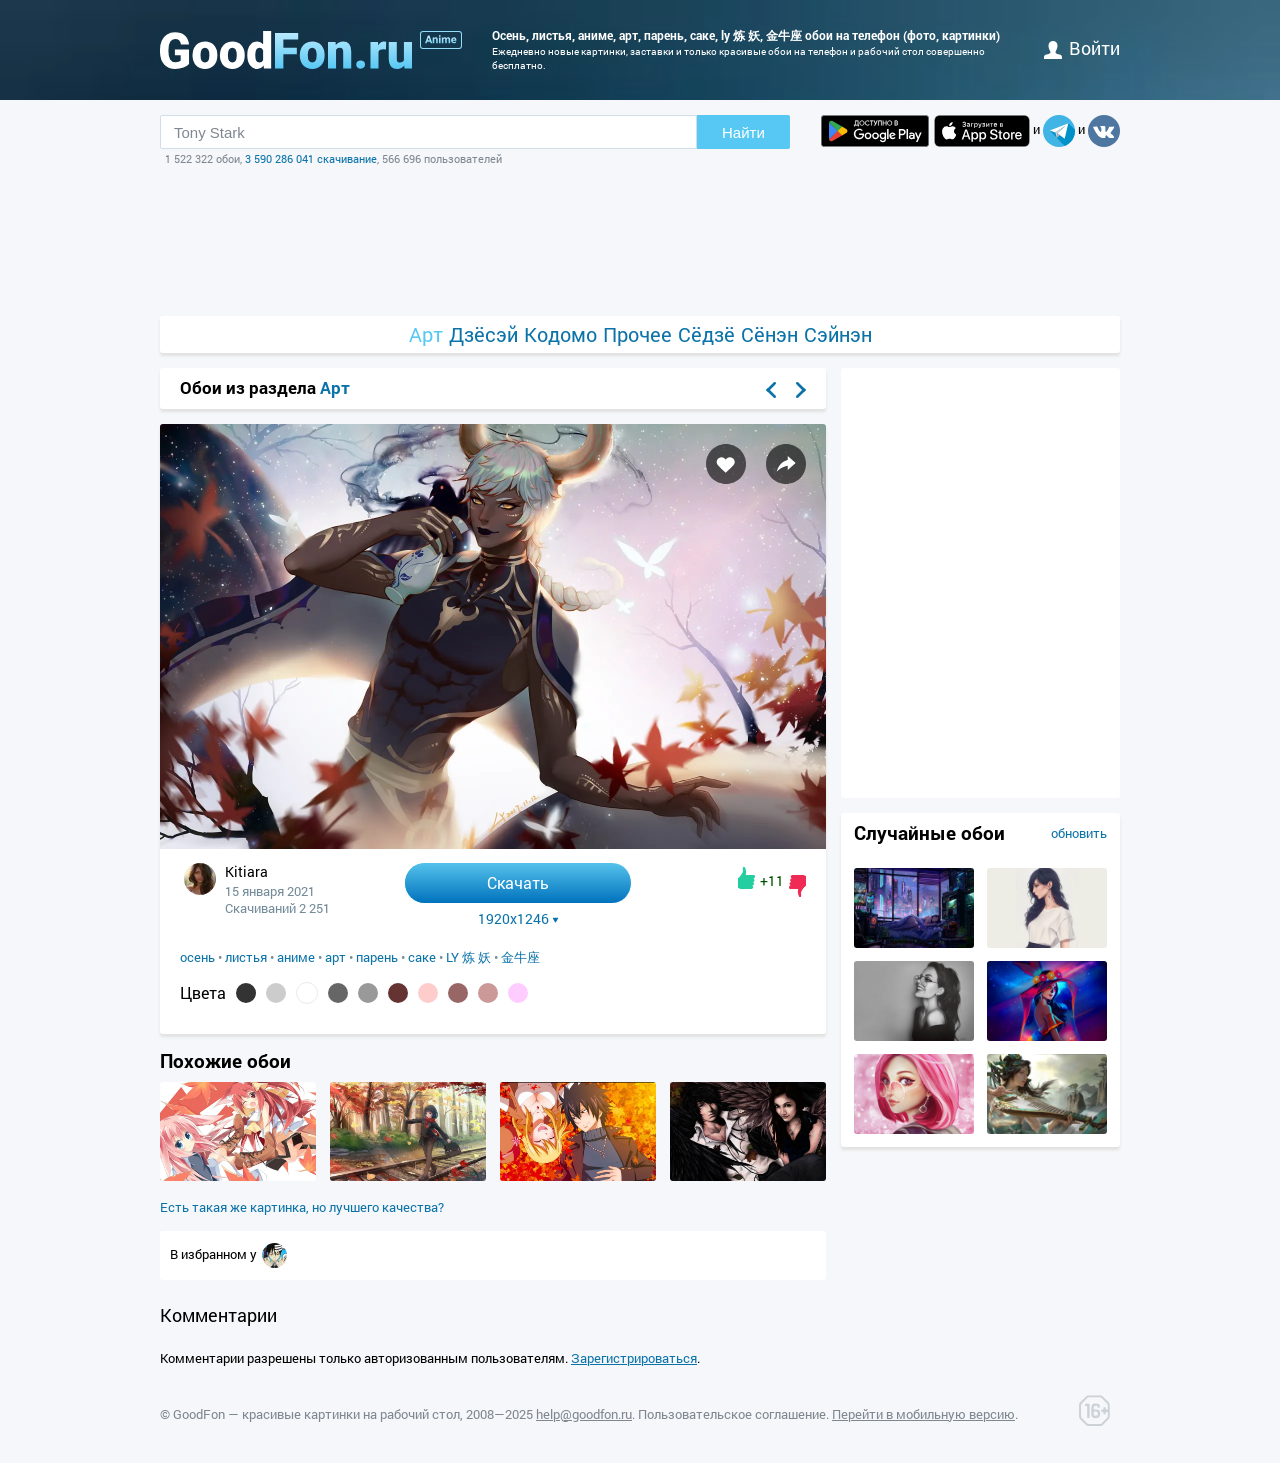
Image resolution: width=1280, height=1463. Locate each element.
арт (335, 957)
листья (246, 957)
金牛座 (520, 957)
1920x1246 (518, 919)
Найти (743, 132)
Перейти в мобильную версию (923, 1414)
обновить (1079, 833)
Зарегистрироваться (634, 1358)
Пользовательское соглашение (732, 1414)
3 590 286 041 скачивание (311, 158)
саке (422, 957)
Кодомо (560, 334)
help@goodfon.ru (584, 1414)
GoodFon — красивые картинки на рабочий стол (316, 1414)
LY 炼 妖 (468, 957)
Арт (426, 334)
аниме (296, 957)
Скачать (518, 882)
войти (1082, 48)
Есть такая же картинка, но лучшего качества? (302, 1207)
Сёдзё (706, 334)
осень (197, 957)
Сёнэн (769, 334)
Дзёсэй (483, 334)
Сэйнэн (838, 334)
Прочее (637, 334)
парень (377, 957)
